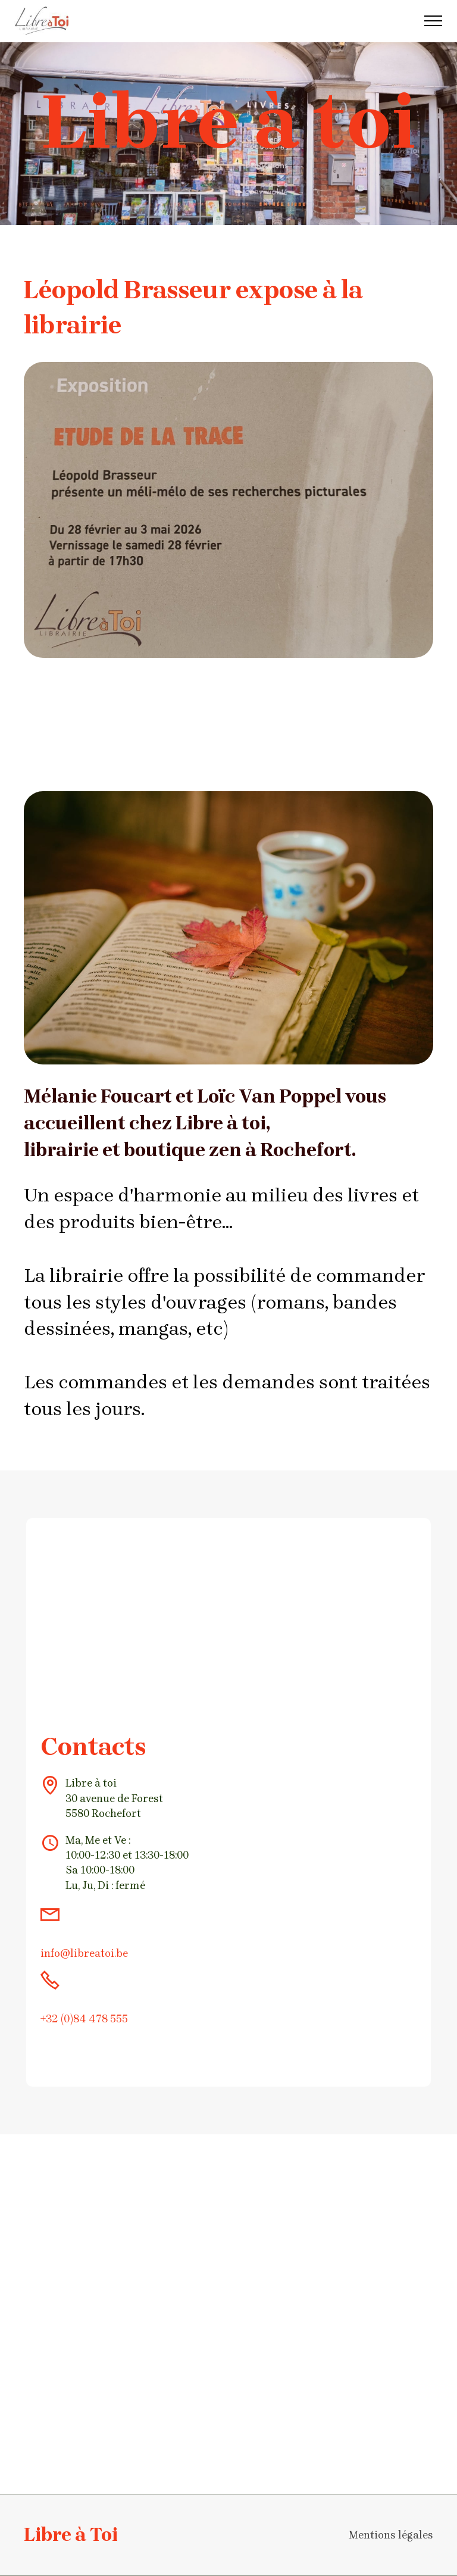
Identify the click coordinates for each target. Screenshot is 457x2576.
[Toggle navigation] (433, 21)
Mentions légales (391, 2534)
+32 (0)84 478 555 (84, 2018)
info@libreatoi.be (84, 1953)
